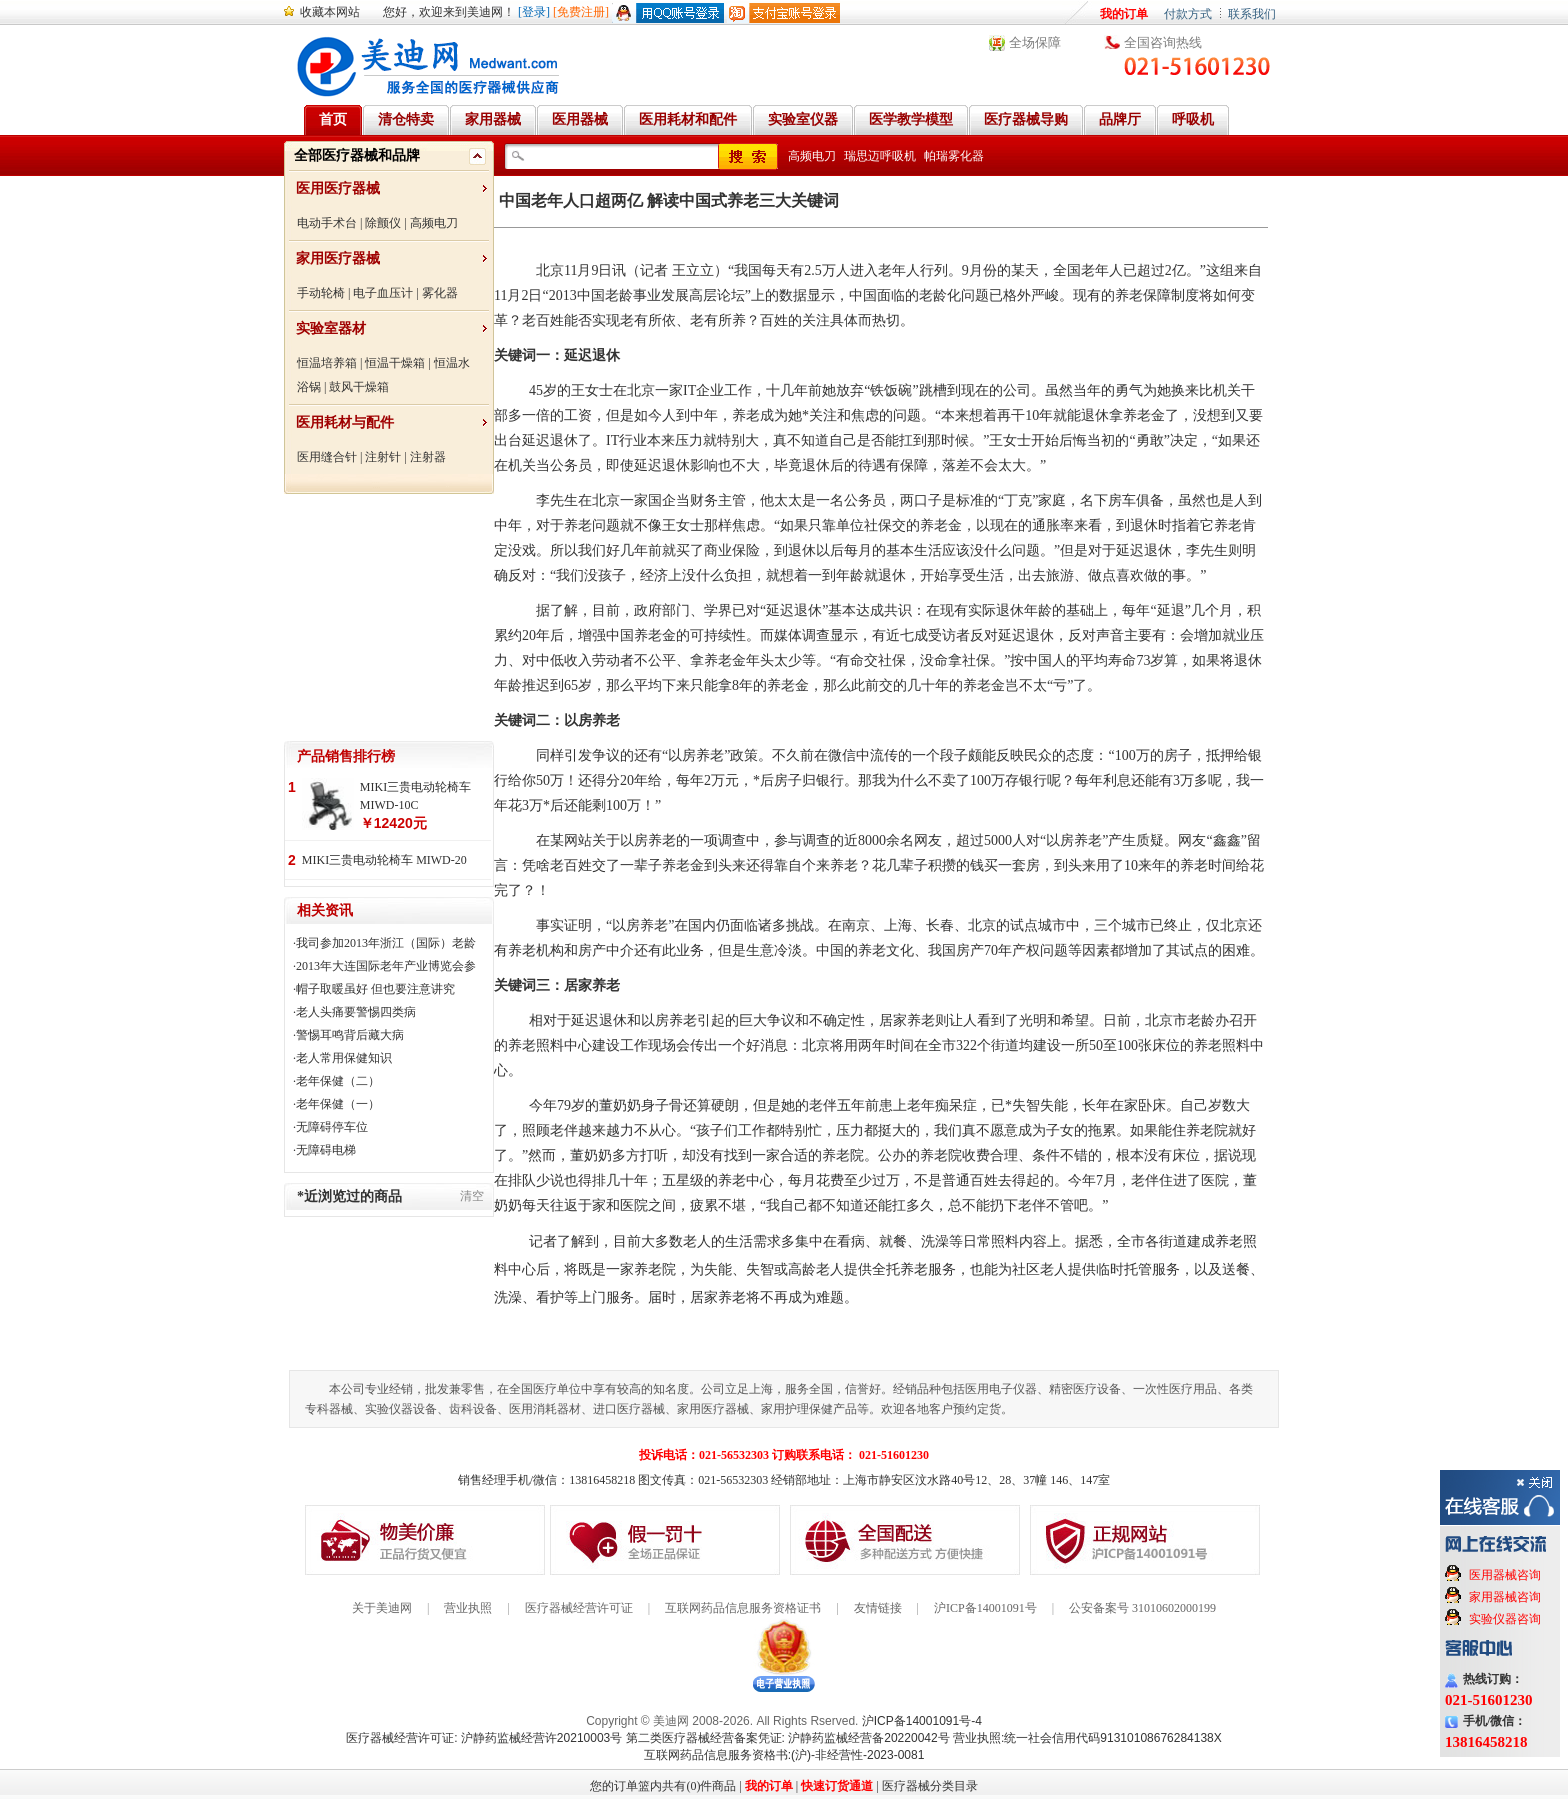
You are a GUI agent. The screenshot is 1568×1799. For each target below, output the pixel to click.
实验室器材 (331, 328)
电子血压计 (383, 293)
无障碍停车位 (332, 1127)
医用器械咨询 (1505, 1575)
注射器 (428, 457)
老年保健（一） (338, 1104)
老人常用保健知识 (344, 1058)
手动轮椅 (321, 293)
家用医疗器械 (338, 258)
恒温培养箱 (327, 363)
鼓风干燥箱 (359, 387)
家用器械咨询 (1505, 1597)
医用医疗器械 (338, 188)
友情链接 (878, 1608)
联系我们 (1252, 14)
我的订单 (1124, 14)
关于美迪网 (382, 1608)
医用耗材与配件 (345, 422)
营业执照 (468, 1608)
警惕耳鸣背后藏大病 (350, 1035)
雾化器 (440, 293)
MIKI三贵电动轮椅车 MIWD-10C (415, 796)
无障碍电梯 (326, 1150)
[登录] (534, 12)
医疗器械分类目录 (930, 1786)
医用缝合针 (327, 457)
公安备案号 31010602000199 (1142, 1608)
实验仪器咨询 (1505, 1619)
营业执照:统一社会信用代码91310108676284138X (1087, 1738)
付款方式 (1188, 14)
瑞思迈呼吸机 (880, 156)
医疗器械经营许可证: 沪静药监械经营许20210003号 (484, 1738)
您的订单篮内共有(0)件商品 (663, 1786)
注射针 (383, 457)
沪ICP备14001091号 (985, 1608)
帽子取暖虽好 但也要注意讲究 (375, 989)
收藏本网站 (330, 12)
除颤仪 (383, 223)
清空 (472, 1196)
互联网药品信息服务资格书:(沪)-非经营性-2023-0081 (784, 1755)
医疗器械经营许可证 (579, 1608)
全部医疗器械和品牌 (357, 155)
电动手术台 (327, 223)
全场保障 (1035, 42)
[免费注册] (581, 12)
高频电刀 (434, 223)
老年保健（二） (338, 1081)
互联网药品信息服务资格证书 (743, 1608)
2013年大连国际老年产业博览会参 (386, 966)
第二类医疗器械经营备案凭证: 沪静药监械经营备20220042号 (788, 1738)
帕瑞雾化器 (954, 156)
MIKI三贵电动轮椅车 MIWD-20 (384, 860)
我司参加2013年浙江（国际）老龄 (386, 943)
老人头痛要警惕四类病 (356, 1012)
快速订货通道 (837, 1786)
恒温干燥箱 (395, 363)
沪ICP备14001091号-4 (922, 1721)
